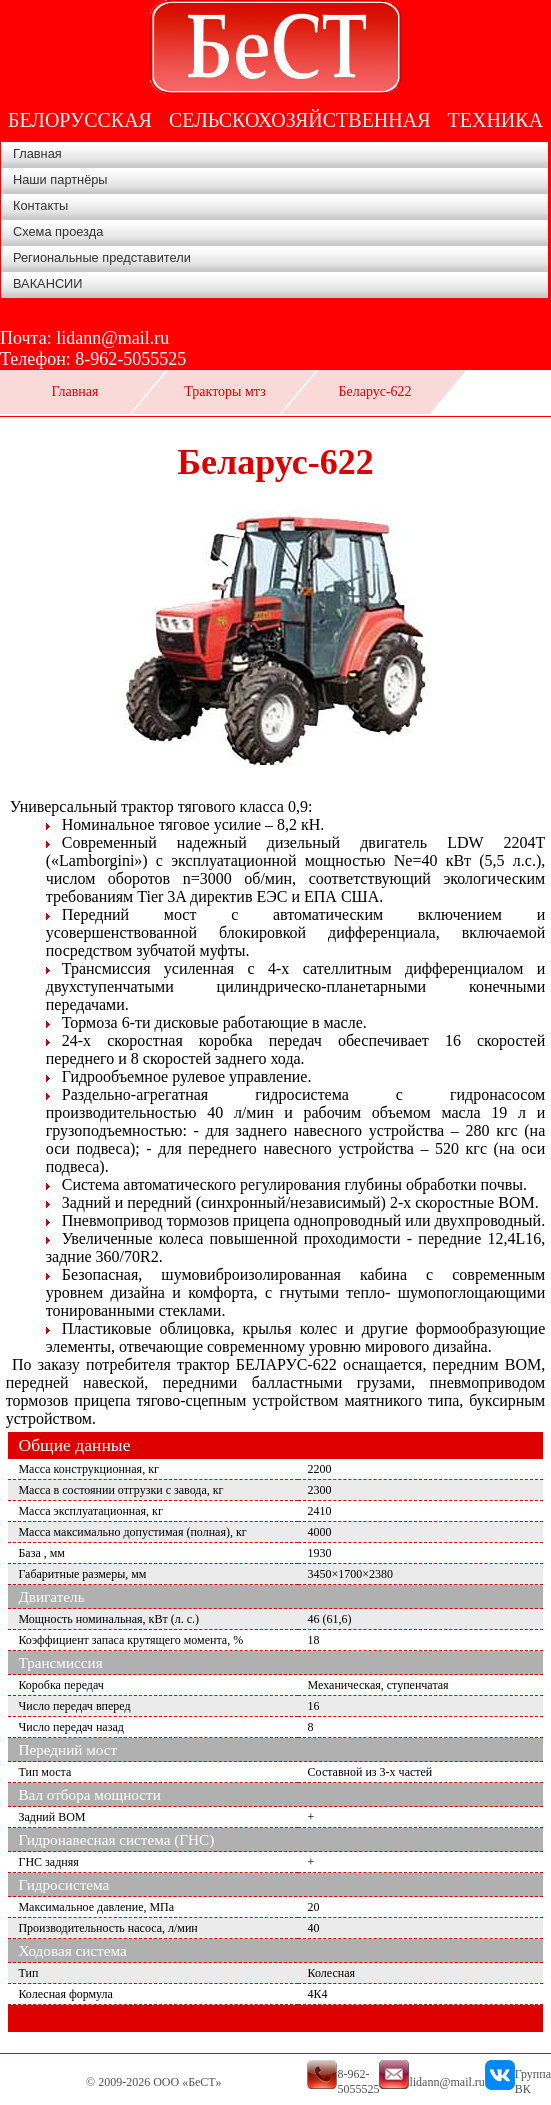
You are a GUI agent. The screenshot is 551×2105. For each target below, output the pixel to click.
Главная (37, 153)
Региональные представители (102, 257)
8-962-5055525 (130, 359)
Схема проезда (58, 231)
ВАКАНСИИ (48, 283)
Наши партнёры (60, 179)
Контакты (40, 205)
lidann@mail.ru (112, 338)
